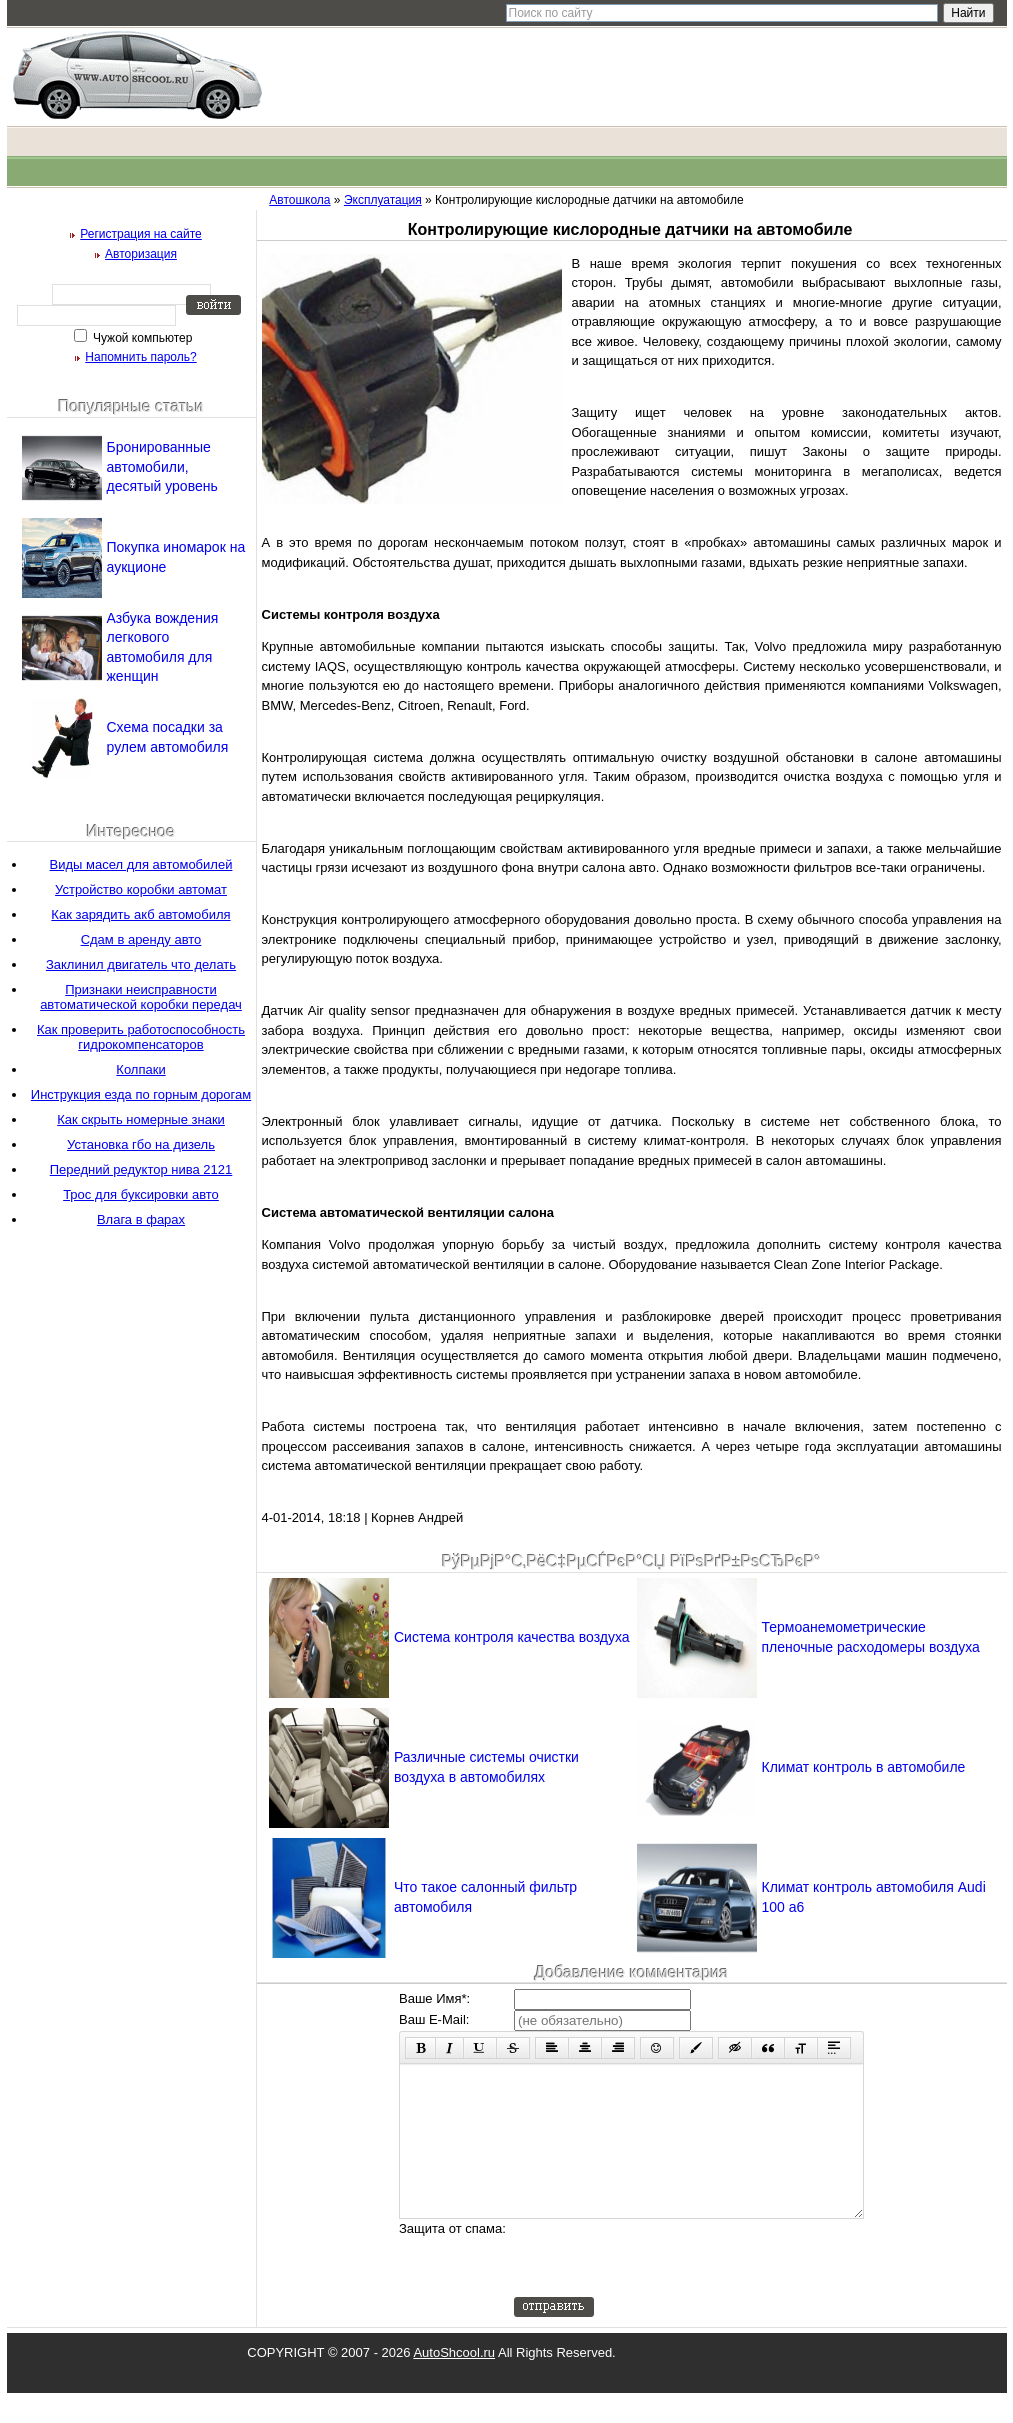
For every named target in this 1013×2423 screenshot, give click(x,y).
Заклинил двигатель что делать (141, 964)
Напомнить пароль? (140, 357)
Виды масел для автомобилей (141, 864)
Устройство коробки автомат (141, 889)
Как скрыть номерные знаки (141, 1119)
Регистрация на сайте (141, 234)
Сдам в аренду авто (141, 939)
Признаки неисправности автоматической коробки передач (141, 997)
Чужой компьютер (141, 338)
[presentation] (666, 2288)
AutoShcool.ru (454, 2382)
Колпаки (140, 1069)
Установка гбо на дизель (141, 1144)
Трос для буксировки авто (141, 1194)
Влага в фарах (141, 1219)
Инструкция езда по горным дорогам (141, 1094)
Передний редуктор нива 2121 (141, 1169)
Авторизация (141, 254)
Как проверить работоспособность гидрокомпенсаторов (141, 1037)
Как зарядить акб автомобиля (140, 914)
